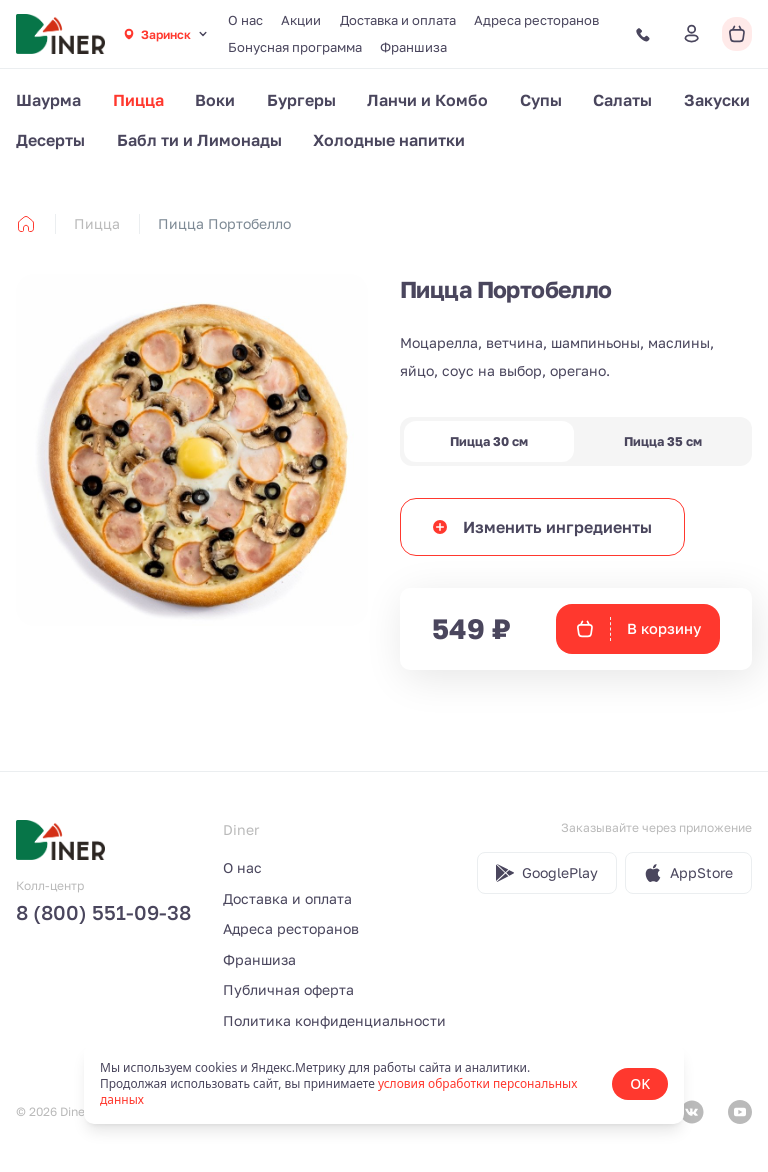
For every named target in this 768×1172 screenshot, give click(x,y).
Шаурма (48, 100)
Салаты (622, 100)
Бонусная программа (295, 47)
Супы (541, 100)
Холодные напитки (389, 140)
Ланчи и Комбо (427, 100)
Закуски (717, 100)
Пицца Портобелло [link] (224, 223)
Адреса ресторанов (536, 20)
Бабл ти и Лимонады (199, 140)
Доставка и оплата (398, 20)
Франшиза (413, 47)
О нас (245, 20)
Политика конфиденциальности (334, 1020)
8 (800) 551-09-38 (103, 912)
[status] (384, 1084)
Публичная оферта (288, 989)
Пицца (138, 100)
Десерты (50, 140)
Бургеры (301, 100)
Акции (301, 20)
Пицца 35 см (663, 441)
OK (640, 1083)
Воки (215, 100)
